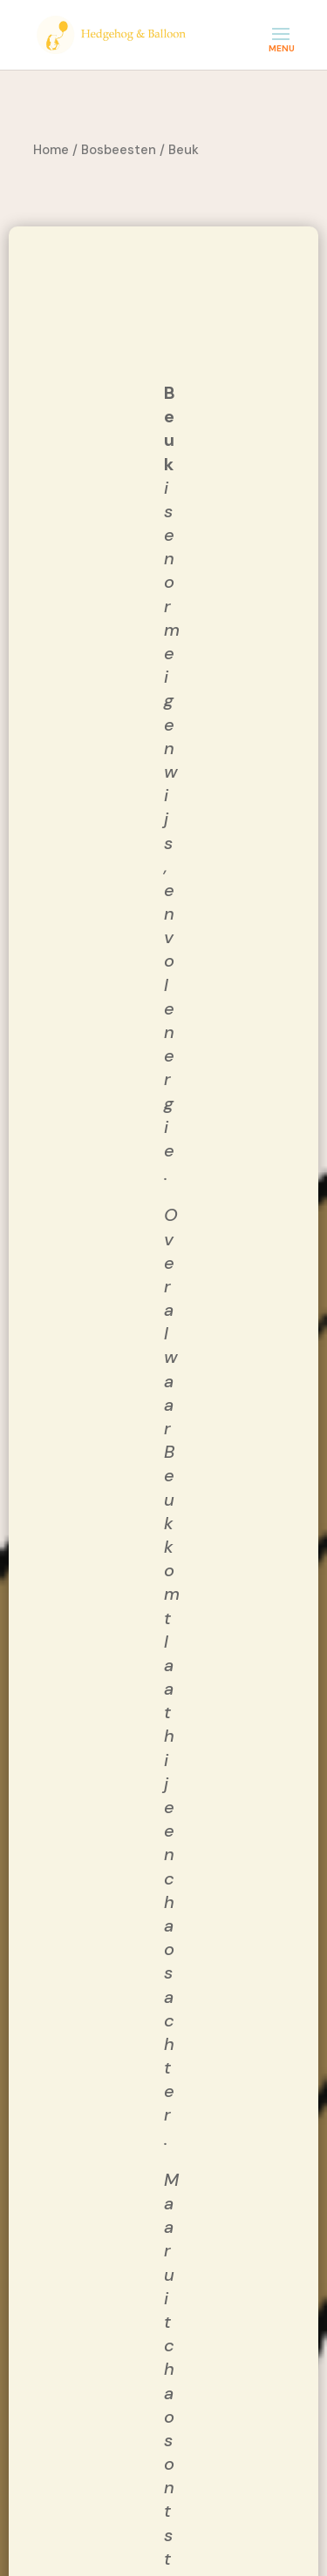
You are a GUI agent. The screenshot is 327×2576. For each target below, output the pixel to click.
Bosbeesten (118, 149)
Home (51, 149)
